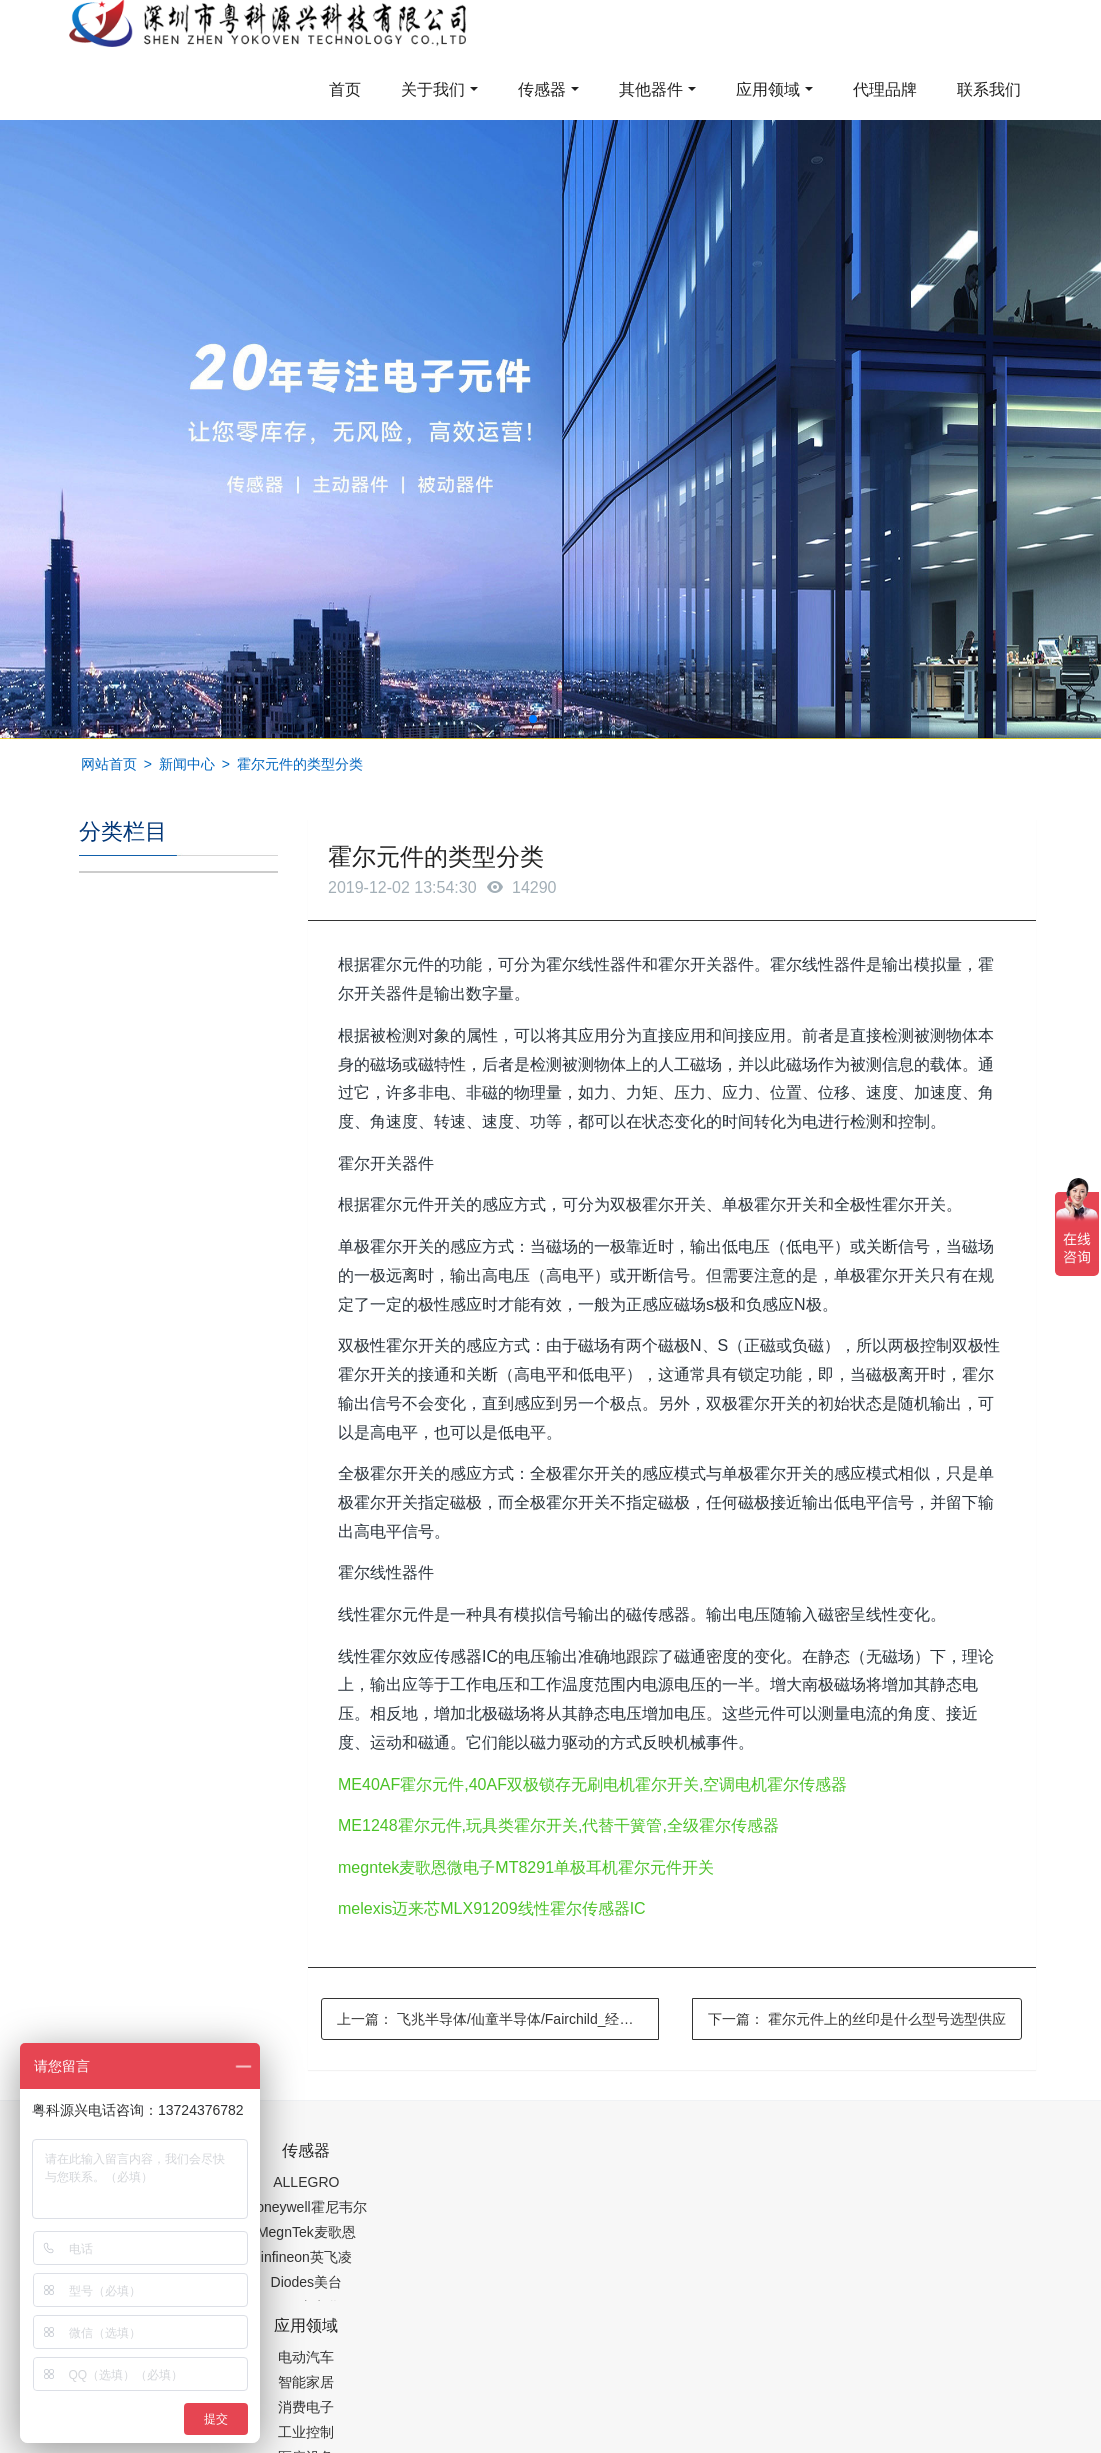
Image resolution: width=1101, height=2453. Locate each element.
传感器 (542, 89)
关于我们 (433, 89)
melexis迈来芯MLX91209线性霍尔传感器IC (492, 1908)
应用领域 (768, 89)
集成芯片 (414, 2440)
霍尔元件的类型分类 (300, 764)
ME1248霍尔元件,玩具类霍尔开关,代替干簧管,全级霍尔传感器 (558, 1825)
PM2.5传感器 (329, 2440)
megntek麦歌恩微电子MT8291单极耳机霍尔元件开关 (526, 1867)
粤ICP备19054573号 (648, 2389)
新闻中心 (187, 764)
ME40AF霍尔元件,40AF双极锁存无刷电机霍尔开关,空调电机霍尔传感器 (592, 1784)
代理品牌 (885, 89)
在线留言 (938, 2389)
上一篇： (498, 2019)
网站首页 (109, 764)
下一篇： (857, 2019)
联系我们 (989, 89)
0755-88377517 (833, 2161)
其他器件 (651, 89)
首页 (345, 89)
